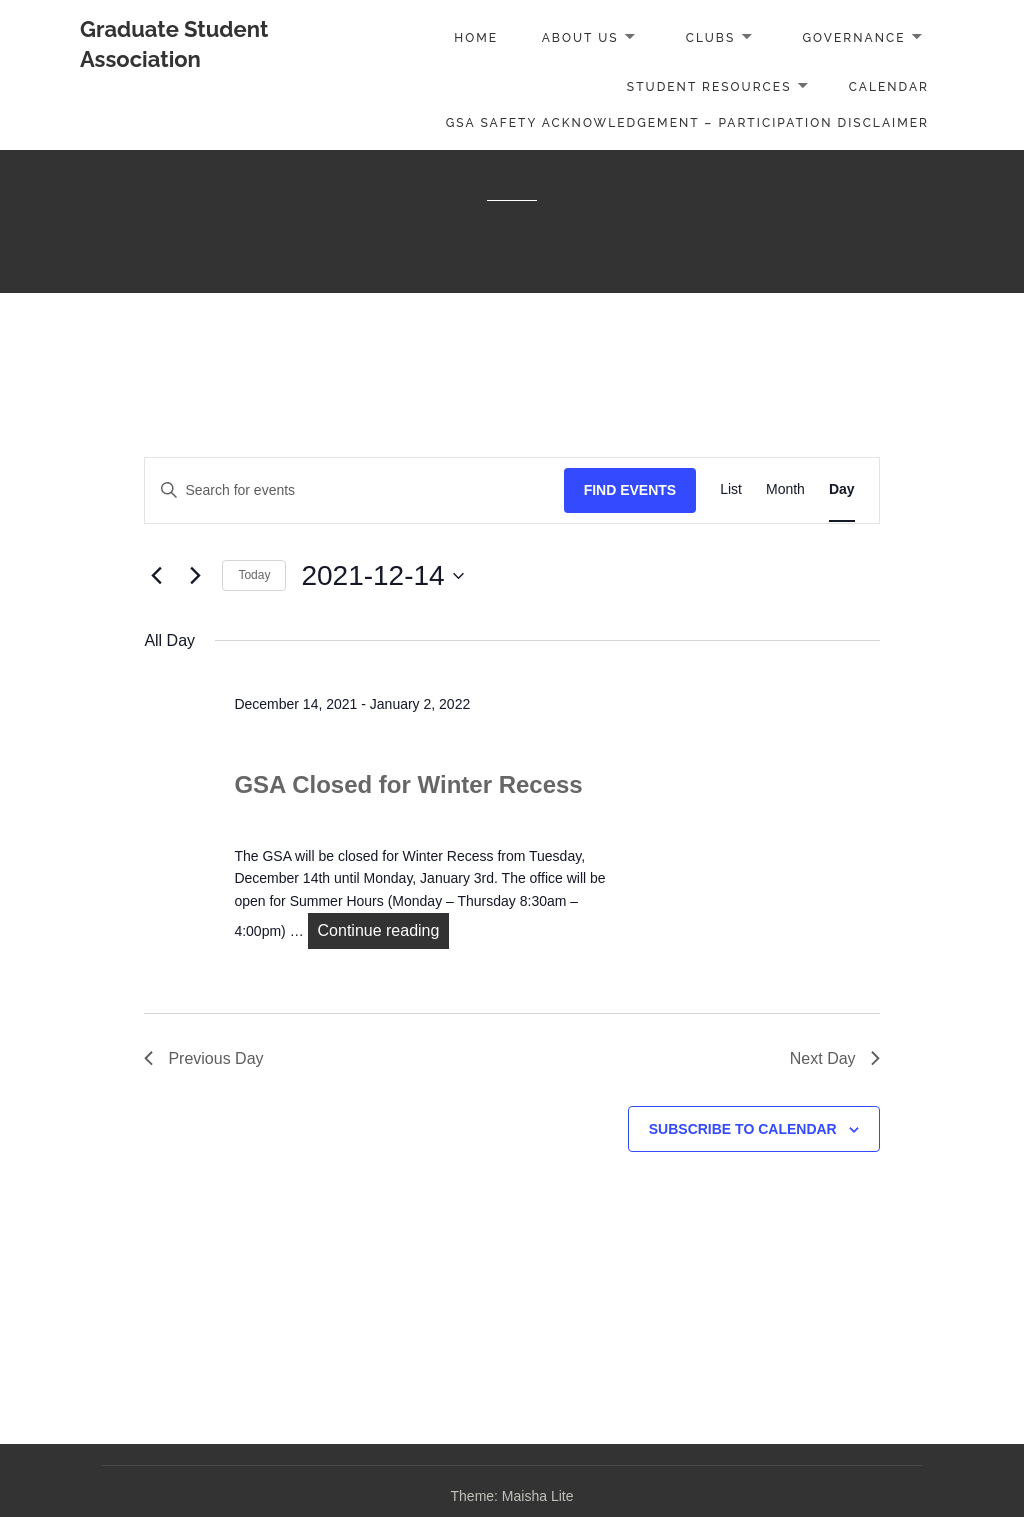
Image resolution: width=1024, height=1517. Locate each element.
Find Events (630, 490)
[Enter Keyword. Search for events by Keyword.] (354, 490)
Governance (853, 38)
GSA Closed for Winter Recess (408, 784)
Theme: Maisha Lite (512, 1496)
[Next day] (195, 576)
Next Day (835, 1058)
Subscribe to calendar (743, 1129)
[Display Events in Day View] (842, 490)
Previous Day (203, 1058)
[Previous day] (156, 576)
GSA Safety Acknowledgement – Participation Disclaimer (687, 123)
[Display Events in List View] (731, 490)
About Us (580, 38)
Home (476, 38)
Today (254, 575)
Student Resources (709, 87)
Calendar (889, 87)
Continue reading (384, 928)
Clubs (711, 38)
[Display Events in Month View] (785, 490)
